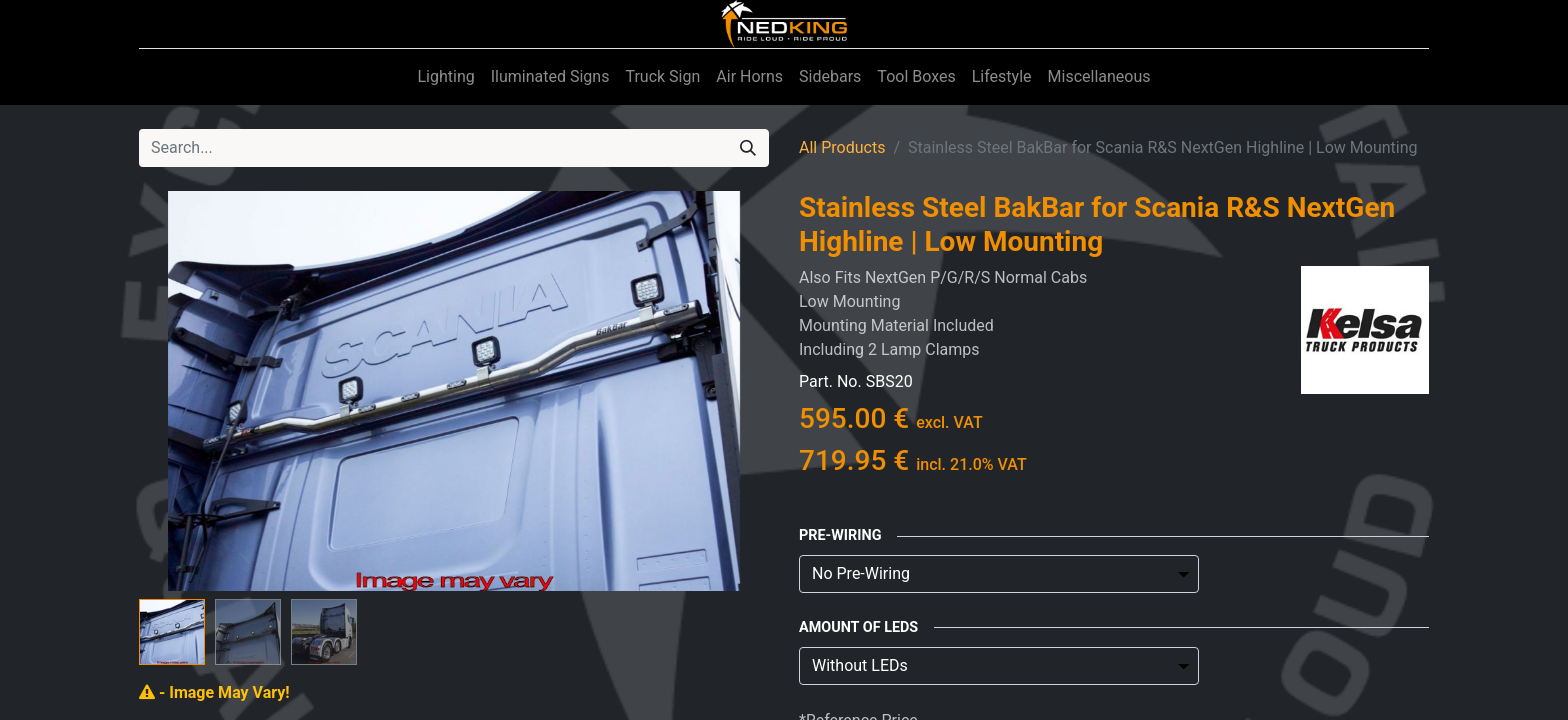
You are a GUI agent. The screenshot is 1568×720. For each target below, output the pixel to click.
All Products (842, 147)
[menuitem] (445, 77)
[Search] (748, 148)
